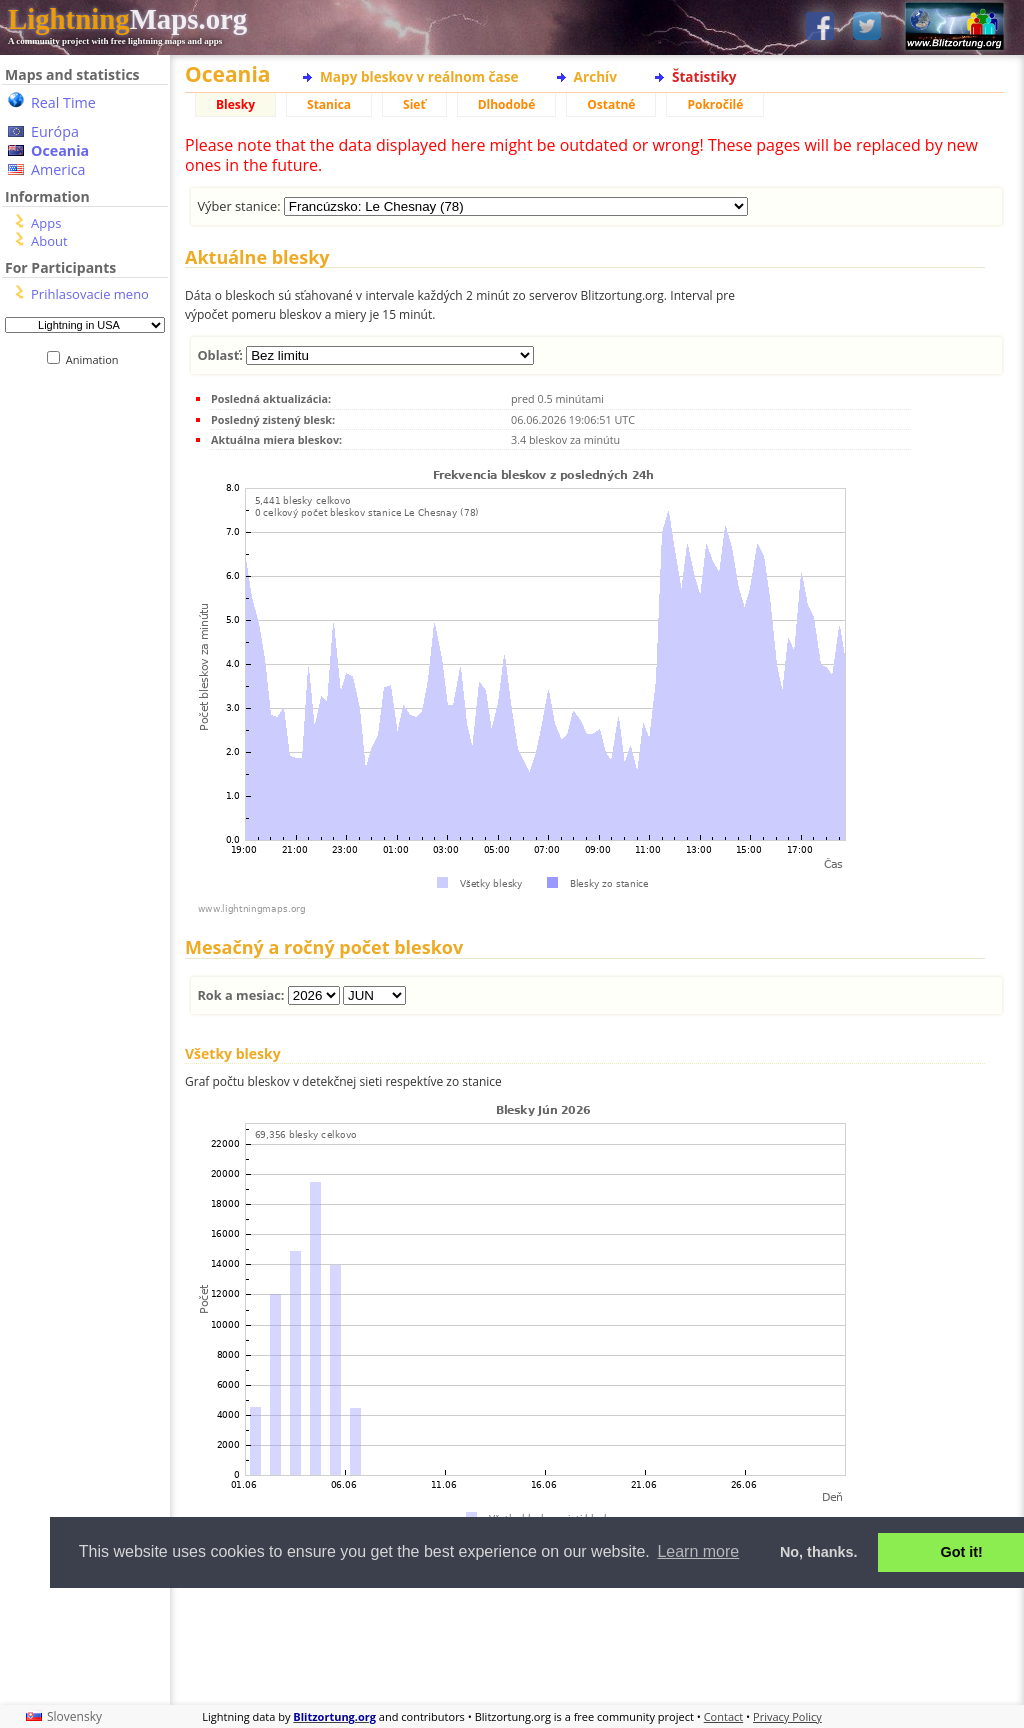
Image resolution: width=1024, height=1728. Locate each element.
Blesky (235, 104)
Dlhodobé (507, 104)
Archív (595, 76)
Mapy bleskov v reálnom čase (419, 76)
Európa (55, 131)
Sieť (414, 104)
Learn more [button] (698, 1551)
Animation (96, 359)
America (58, 169)
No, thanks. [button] (819, 1552)
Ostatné (611, 104)
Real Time (63, 102)
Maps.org (127, 19)
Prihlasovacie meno (90, 294)
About (49, 241)
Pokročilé (715, 104)
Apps (46, 223)
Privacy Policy (787, 1716)
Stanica (329, 104)
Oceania (60, 150)
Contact (724, 1716)
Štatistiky (704, 76)
